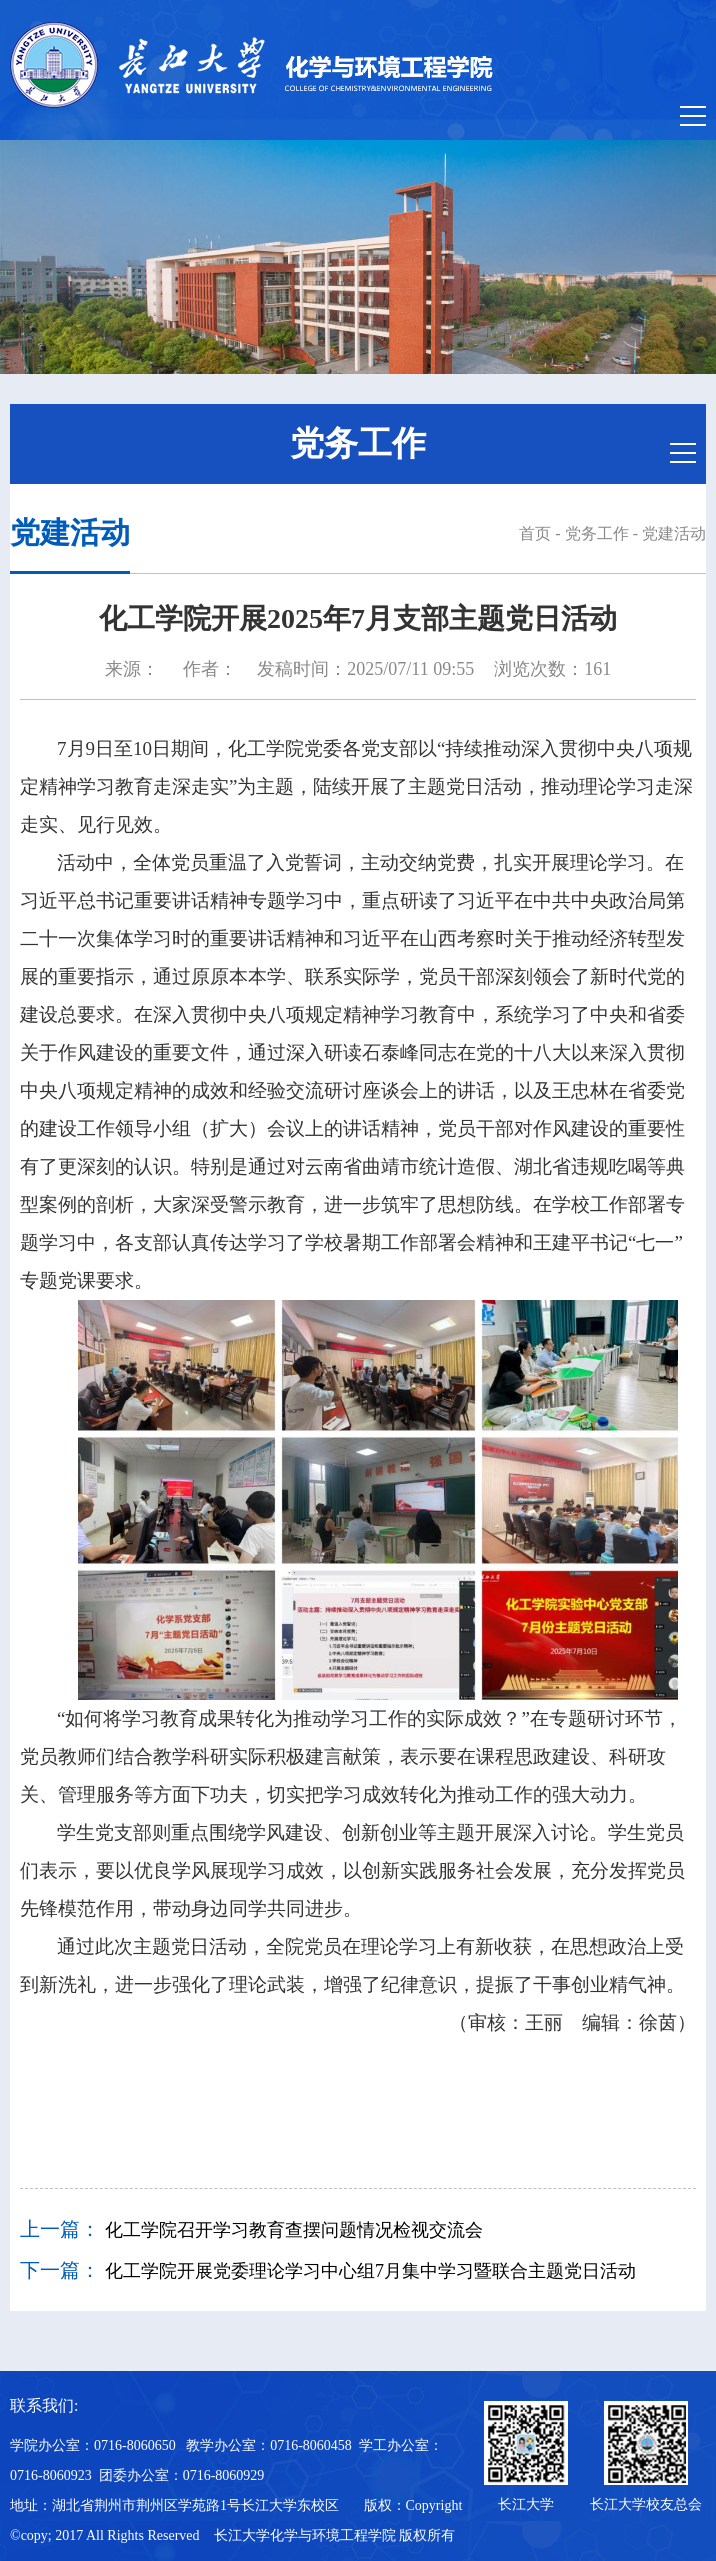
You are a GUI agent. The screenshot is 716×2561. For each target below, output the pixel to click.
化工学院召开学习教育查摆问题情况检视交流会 (294, 2230)
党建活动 (674, 533)
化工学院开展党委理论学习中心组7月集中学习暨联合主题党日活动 (370, 2271)
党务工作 (597, 533)
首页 (535, 533)
